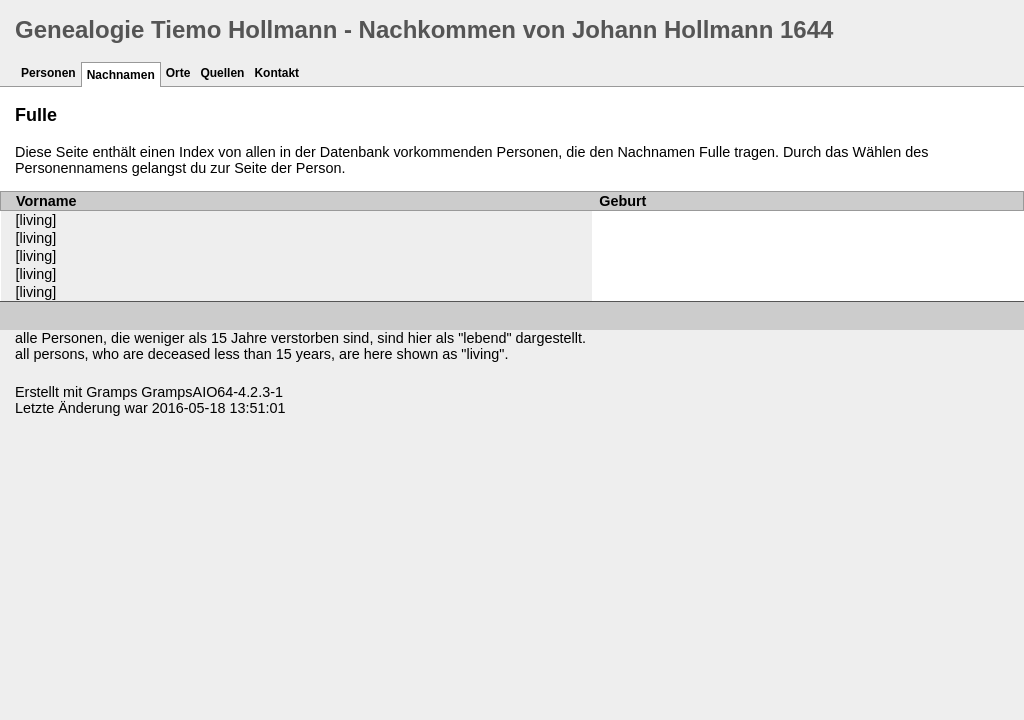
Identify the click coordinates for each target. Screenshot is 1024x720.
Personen (48, 73)
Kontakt (276, 73)
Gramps (111, 392)
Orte (178, 73)
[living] (36, 220)
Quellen (222, 73)
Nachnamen (121, 75)
